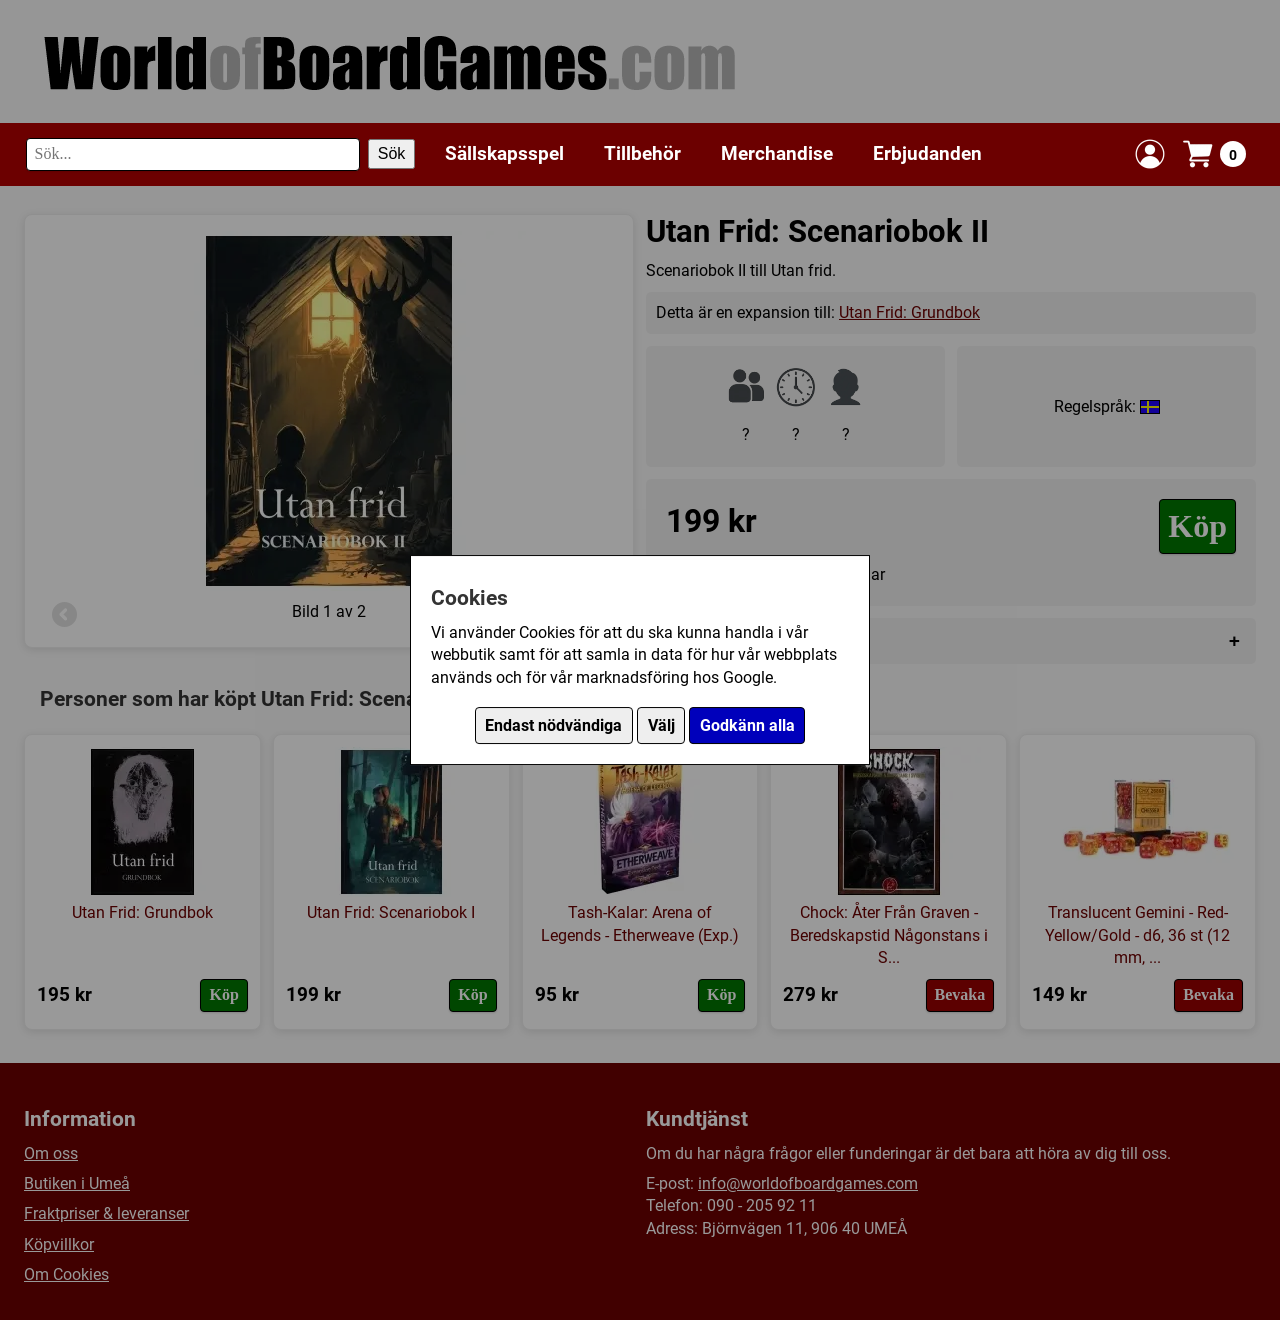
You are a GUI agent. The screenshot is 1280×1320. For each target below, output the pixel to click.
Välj (661, 725)
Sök (392, 153)
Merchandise (777, 153)
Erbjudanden (927, 153)
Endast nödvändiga (553, 725)
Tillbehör (642, 153)
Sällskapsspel (504, 153)
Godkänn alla (747, 725)
